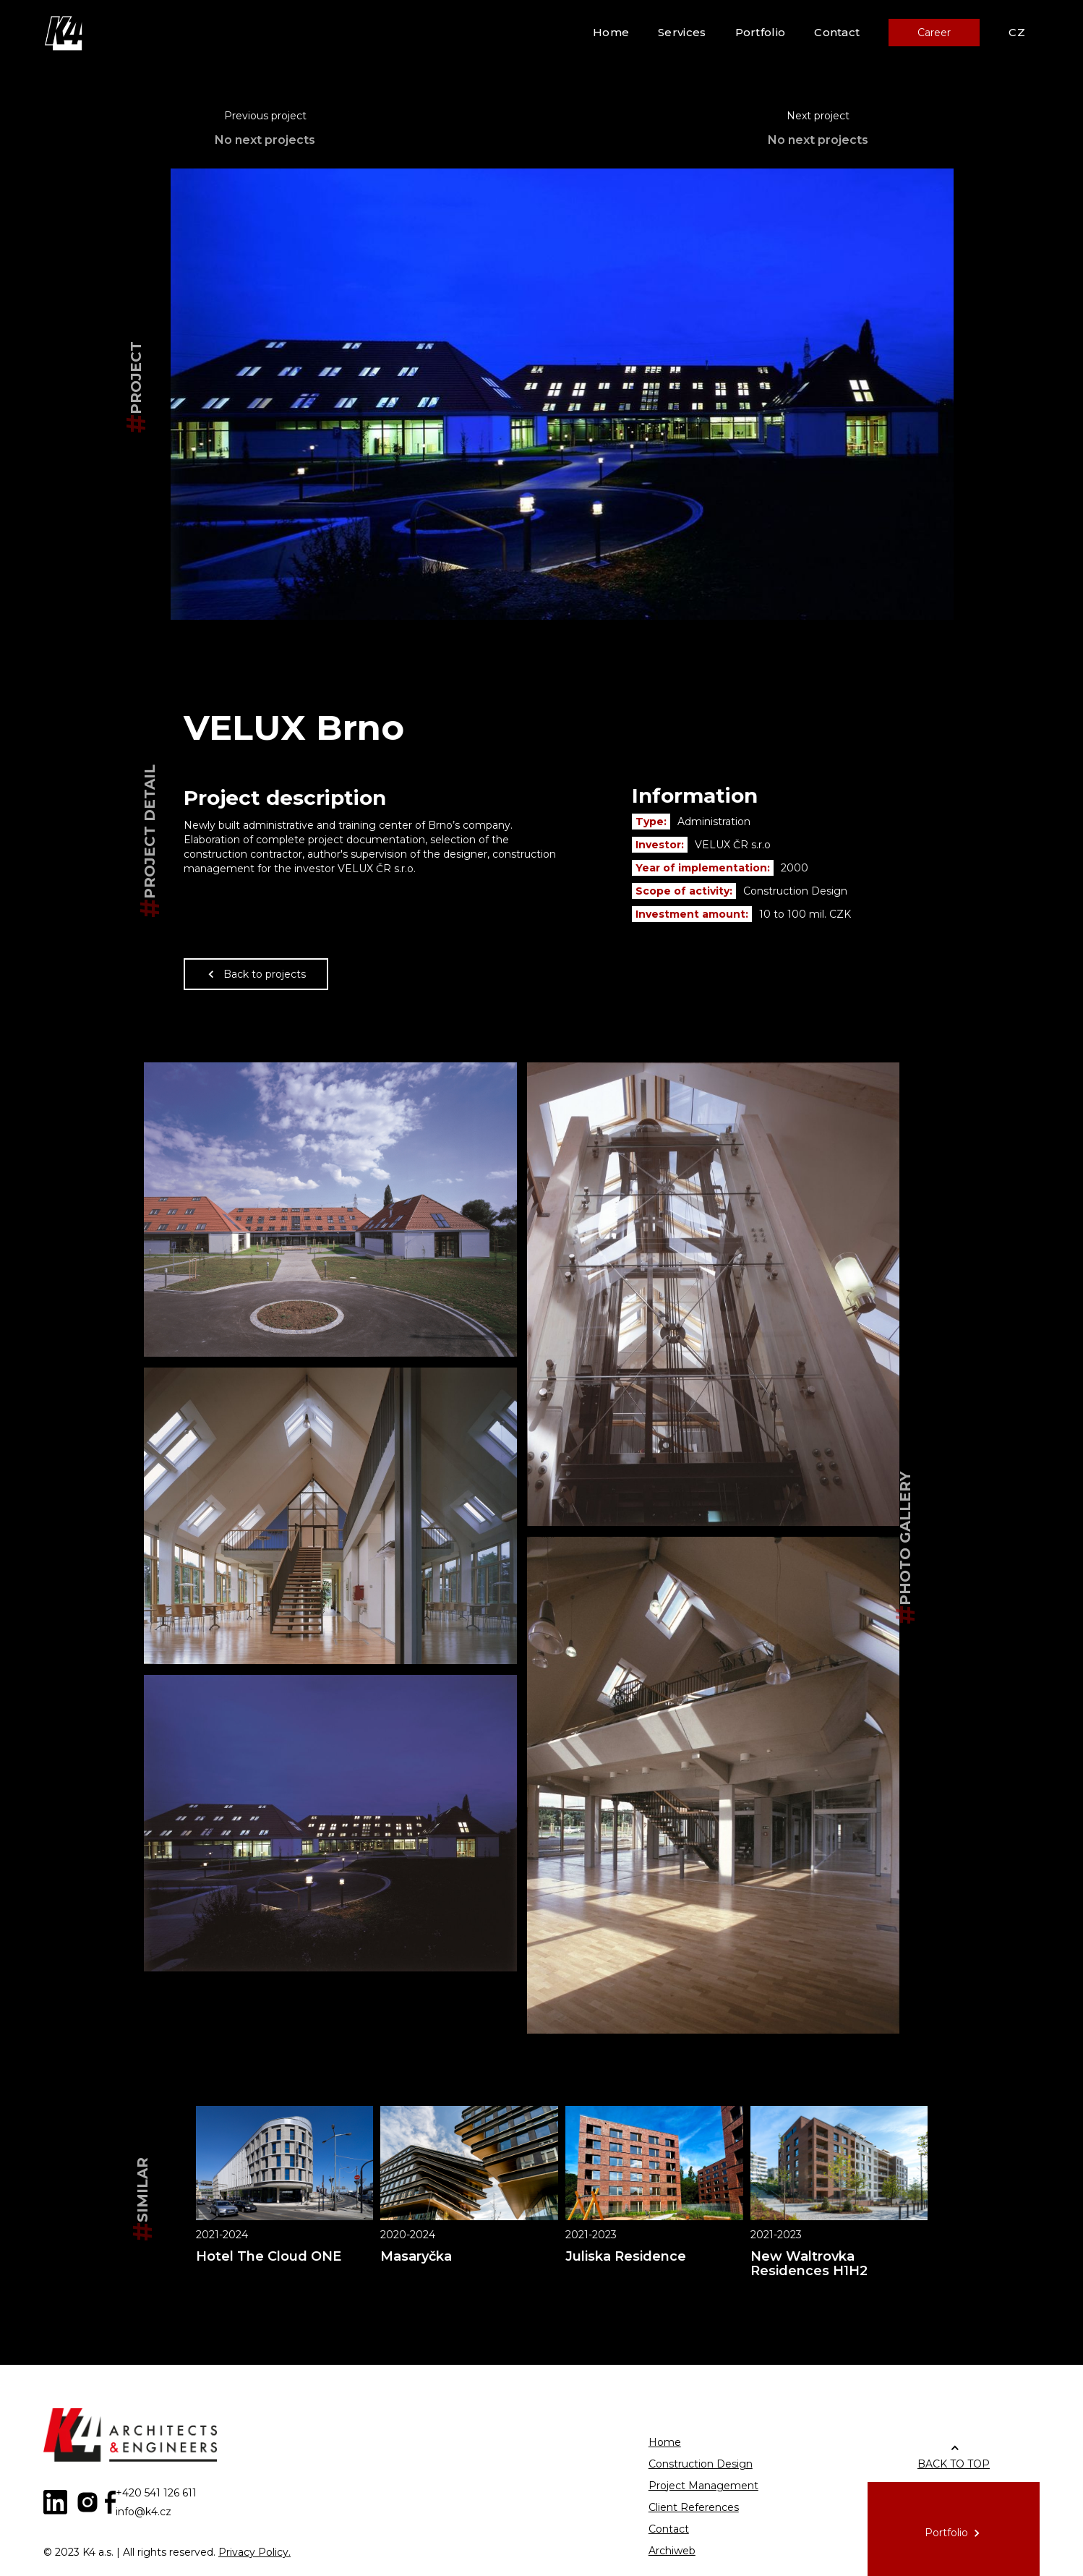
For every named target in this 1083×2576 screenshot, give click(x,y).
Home (611, 32)
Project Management (703, 2485)
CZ (1017, 32)
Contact (837, 32)
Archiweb (671, 2550)
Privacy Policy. (254, 2552)
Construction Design (700, 2463)
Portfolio (760, 32)
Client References (693, 2507)
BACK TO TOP (953, 2463)
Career (934, 32)
